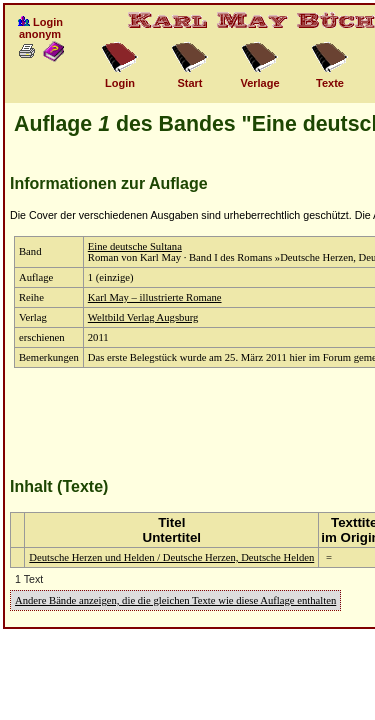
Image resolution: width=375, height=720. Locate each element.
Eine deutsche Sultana (135, 246)
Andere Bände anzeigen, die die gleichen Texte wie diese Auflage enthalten (175, 600)
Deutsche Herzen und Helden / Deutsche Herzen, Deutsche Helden (171, 557)
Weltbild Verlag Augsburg (143, 317)
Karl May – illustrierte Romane (155, 297)
